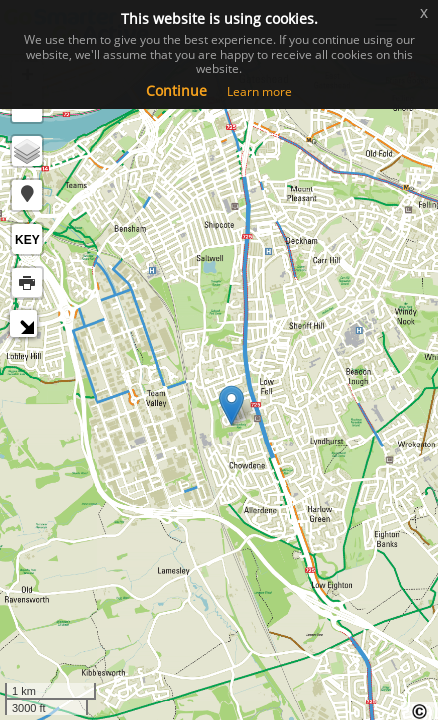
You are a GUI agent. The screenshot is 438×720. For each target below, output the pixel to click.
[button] (27, 195)
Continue (176, 90)
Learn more (259, 91)
